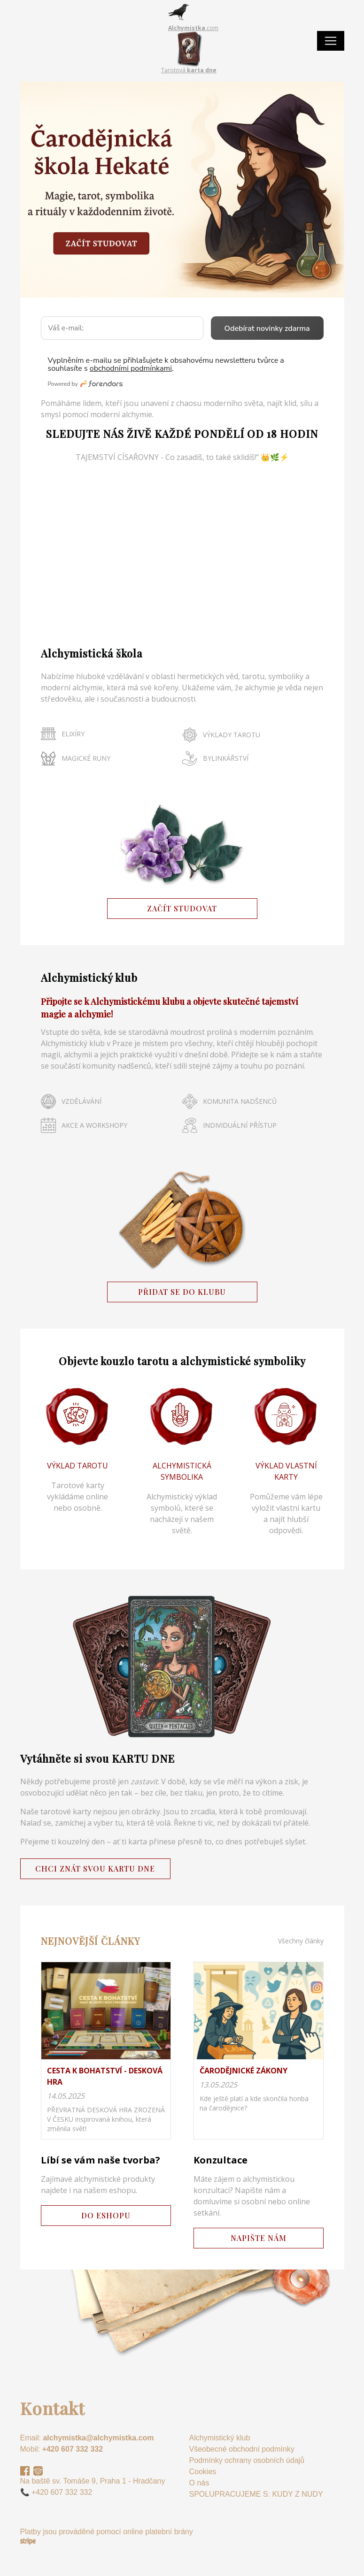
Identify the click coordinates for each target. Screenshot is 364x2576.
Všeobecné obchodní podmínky (241, 2449)
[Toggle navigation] (330, 41)
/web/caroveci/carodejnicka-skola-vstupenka (182, 190)
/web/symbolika (182, 1464)
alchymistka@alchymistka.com (98, 2438)
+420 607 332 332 (72, 2449)
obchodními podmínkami (131, 368)
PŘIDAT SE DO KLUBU (182, 1292)
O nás (199, 2483)
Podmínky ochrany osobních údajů (246, 2460)
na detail (105, 2050)
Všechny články (301, 1940)
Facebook (25, 2471)
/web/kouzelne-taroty (78, 1464)
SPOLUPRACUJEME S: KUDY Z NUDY (256, 2494)
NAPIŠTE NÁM (259, 2238)
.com (193, 28)
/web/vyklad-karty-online (286, 1464)
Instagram (38, 2471)
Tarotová (189, 70)
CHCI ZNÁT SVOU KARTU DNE (95, 1868)
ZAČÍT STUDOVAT (182, 908)
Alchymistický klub (219, 2438)
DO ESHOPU (106, 2215)
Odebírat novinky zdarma (267, 328)
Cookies (203, 2472)
